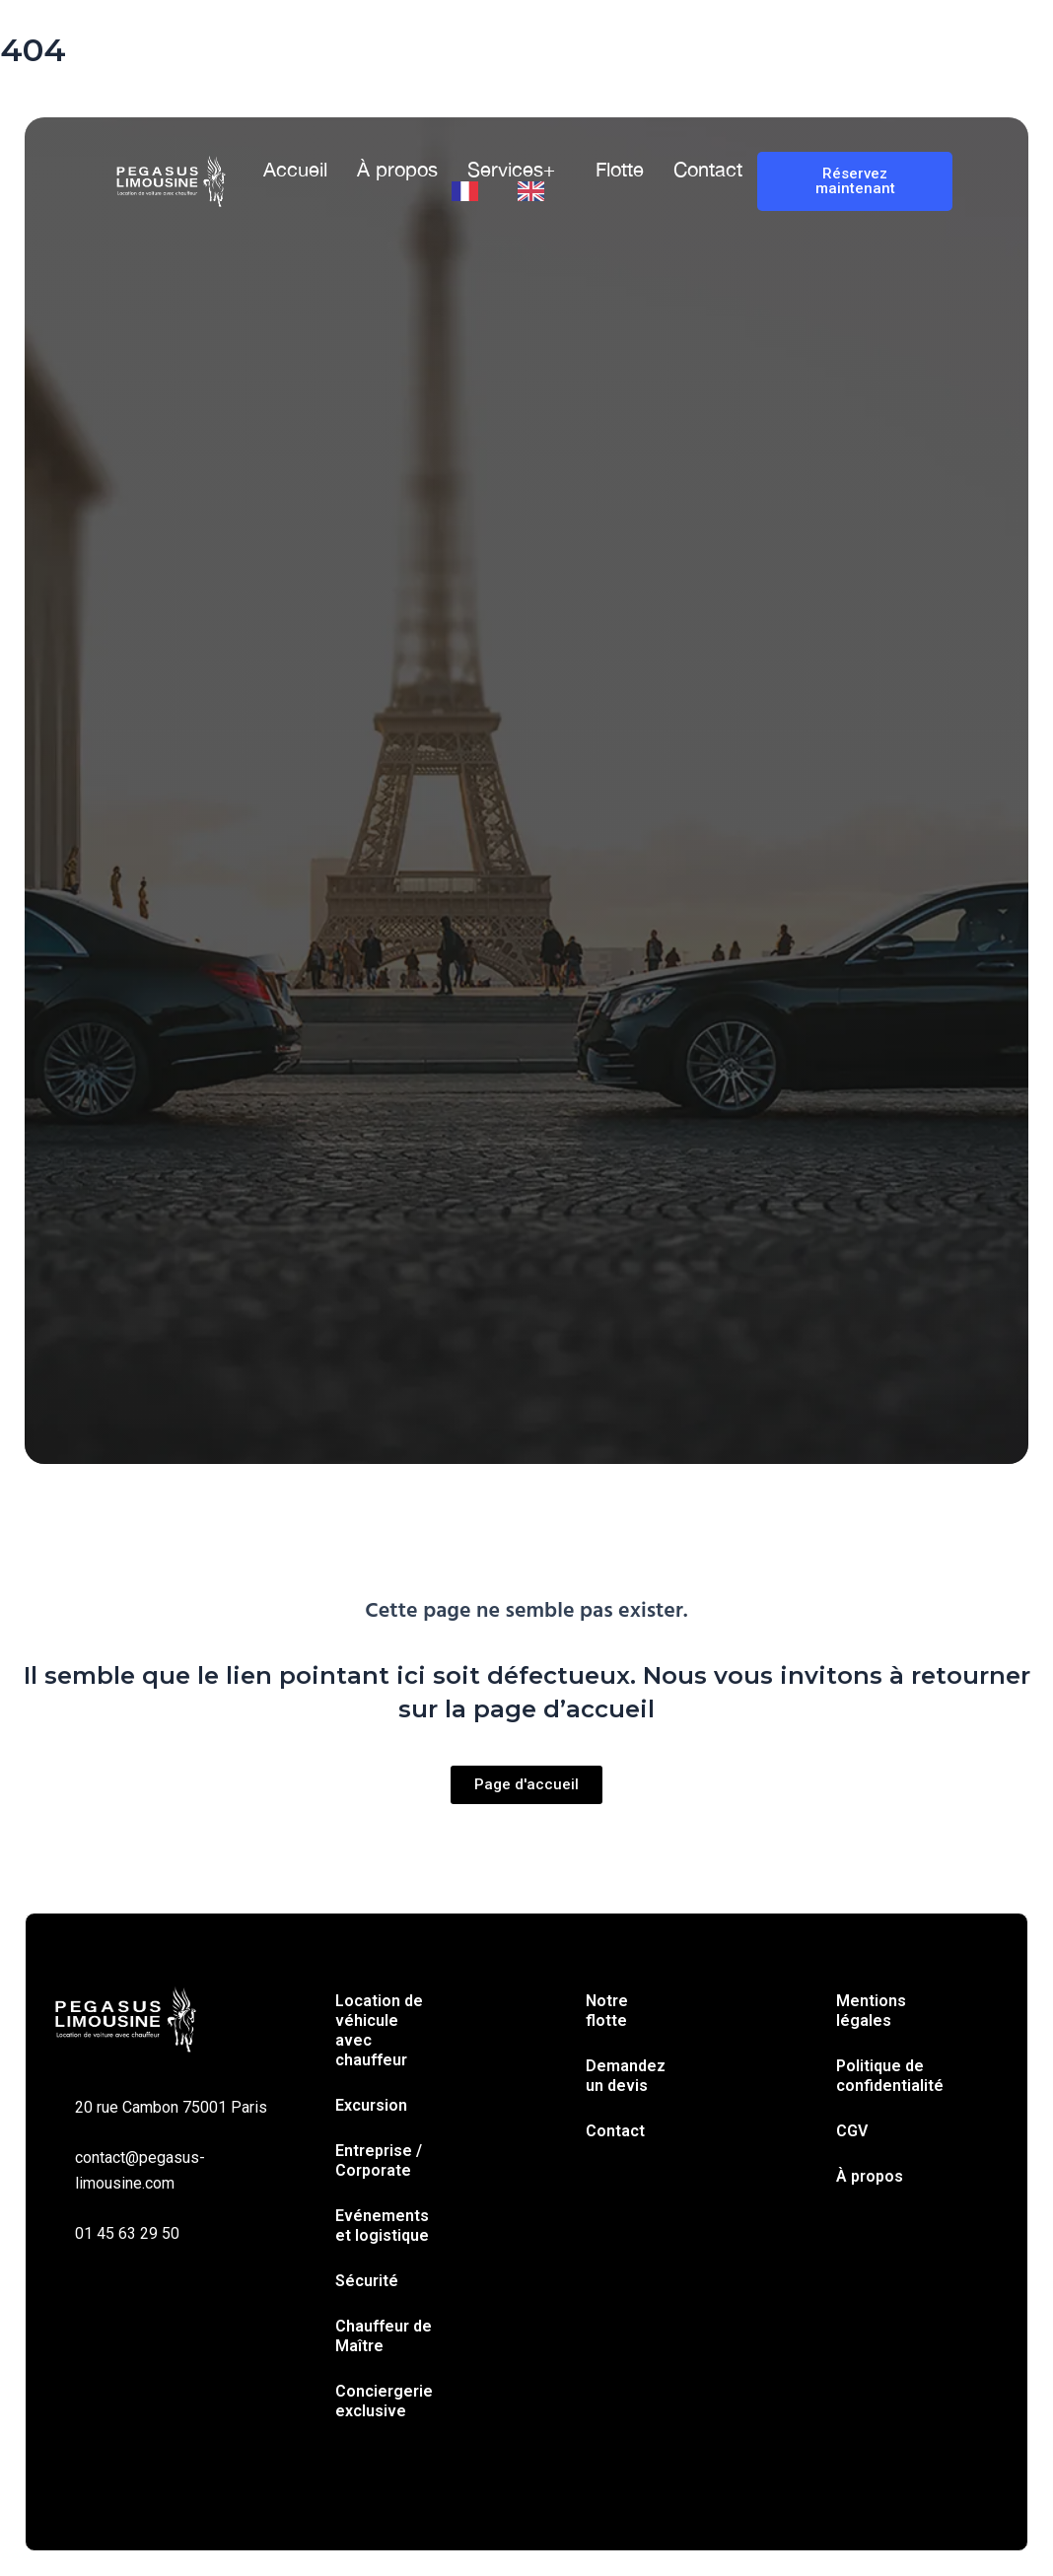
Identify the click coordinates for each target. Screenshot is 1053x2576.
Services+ (511, 169)
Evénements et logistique (382, 2225)
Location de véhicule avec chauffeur (379, 2030)
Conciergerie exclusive (384, 2401)
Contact (707, 169)
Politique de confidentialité (890, 2075)
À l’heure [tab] (431, 908)
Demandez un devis (626, 2075)
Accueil (295, 169)
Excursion (371, 2105)
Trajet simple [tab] (212, 908)
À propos (397, 169)
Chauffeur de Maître (383, 2336)
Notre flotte (607, 2010)
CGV (852, 2131)
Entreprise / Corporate (378, 2160)
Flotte (620, 169)
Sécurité (366, 2280)
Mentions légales (871, 2010)
